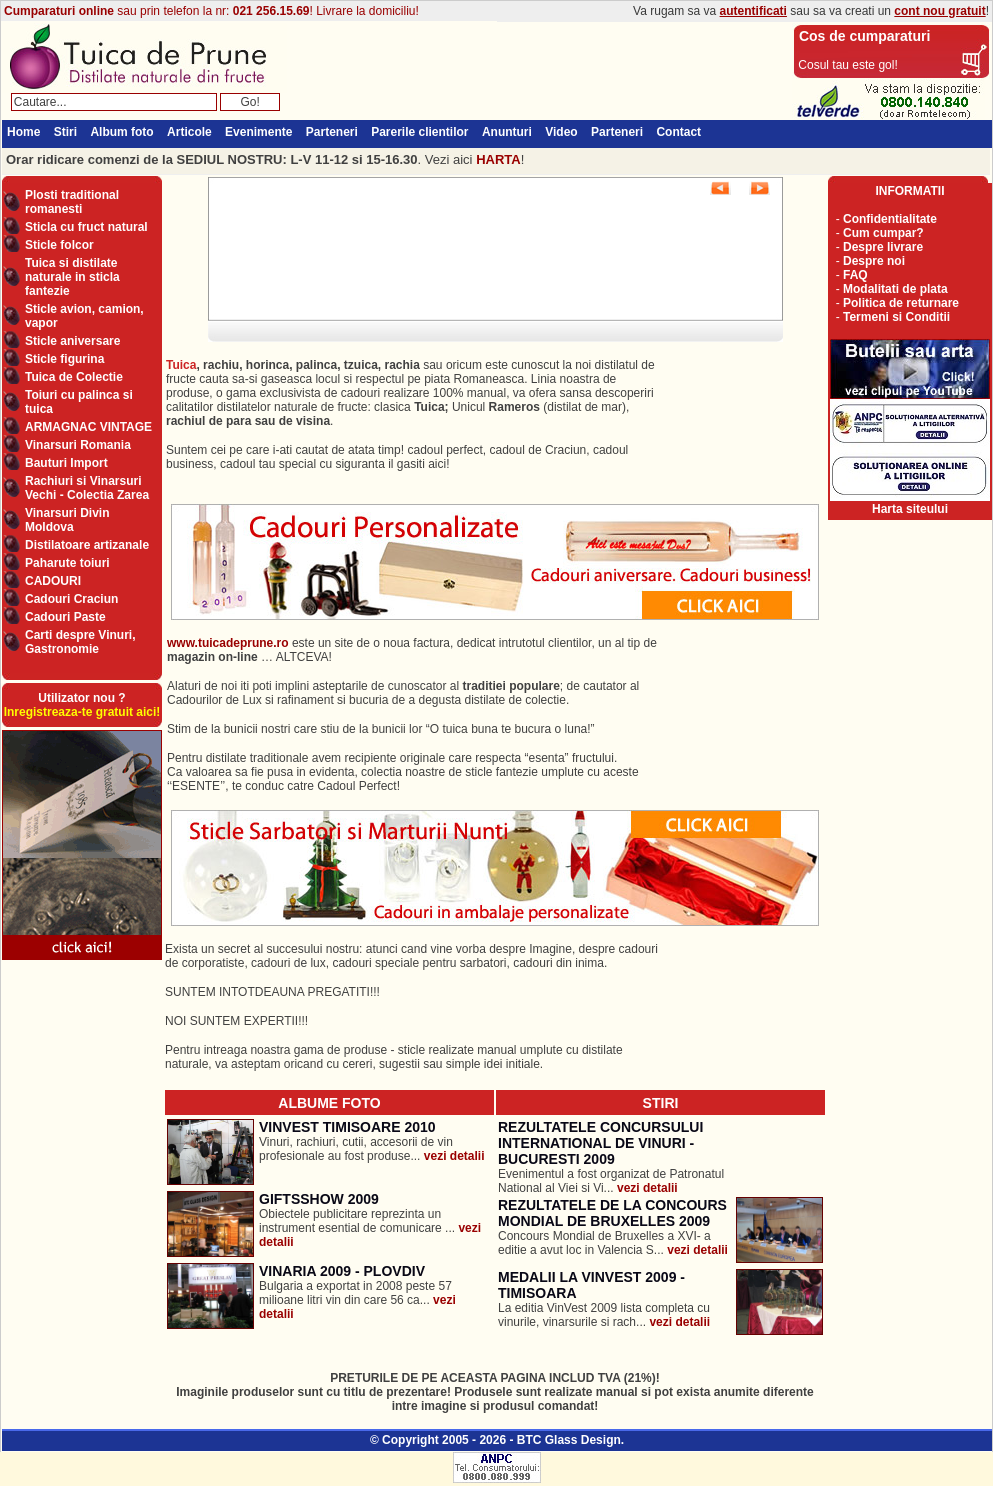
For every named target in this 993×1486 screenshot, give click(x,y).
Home (23, 132)
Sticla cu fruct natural (86, 227)
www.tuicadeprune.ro (228, 643)
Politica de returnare (901, 303)
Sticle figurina (64, 359)
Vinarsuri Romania (78, 445)
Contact (678, 132)
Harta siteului (910, 509)
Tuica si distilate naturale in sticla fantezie (72, 277)
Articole (189, 132)
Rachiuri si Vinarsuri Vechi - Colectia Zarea (87, 488)
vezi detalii (454, 1156)
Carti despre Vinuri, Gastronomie (80, 642)
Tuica (181, 365)
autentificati (753, 11)
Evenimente (258, 132)
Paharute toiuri (67, 563)
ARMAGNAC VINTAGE (88, 427)
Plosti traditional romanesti (72, 202)
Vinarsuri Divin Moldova (67, 520)
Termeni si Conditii (896, 317)
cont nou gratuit (939, 11)
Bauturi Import (66, 463)
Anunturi (507, 132)
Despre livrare (883, 247)
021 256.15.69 (271, 11)
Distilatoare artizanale (87, 545)
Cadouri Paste (65, 617)
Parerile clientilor (419, 132)
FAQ (855, 275)
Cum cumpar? (883, 233)
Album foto (121, 132)
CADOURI (53, 581)
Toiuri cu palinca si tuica (79, 402)
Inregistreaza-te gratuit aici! (82, 712)
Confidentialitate (890, 219)
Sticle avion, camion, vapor (84, 316)
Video (561, 132)
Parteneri (332, 132)
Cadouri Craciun (71, 599)
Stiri (65, 132)
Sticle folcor (59, 245)
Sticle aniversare (72, 341)
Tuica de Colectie (74, 377)
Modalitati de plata (895, 289)
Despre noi (874, 261)
